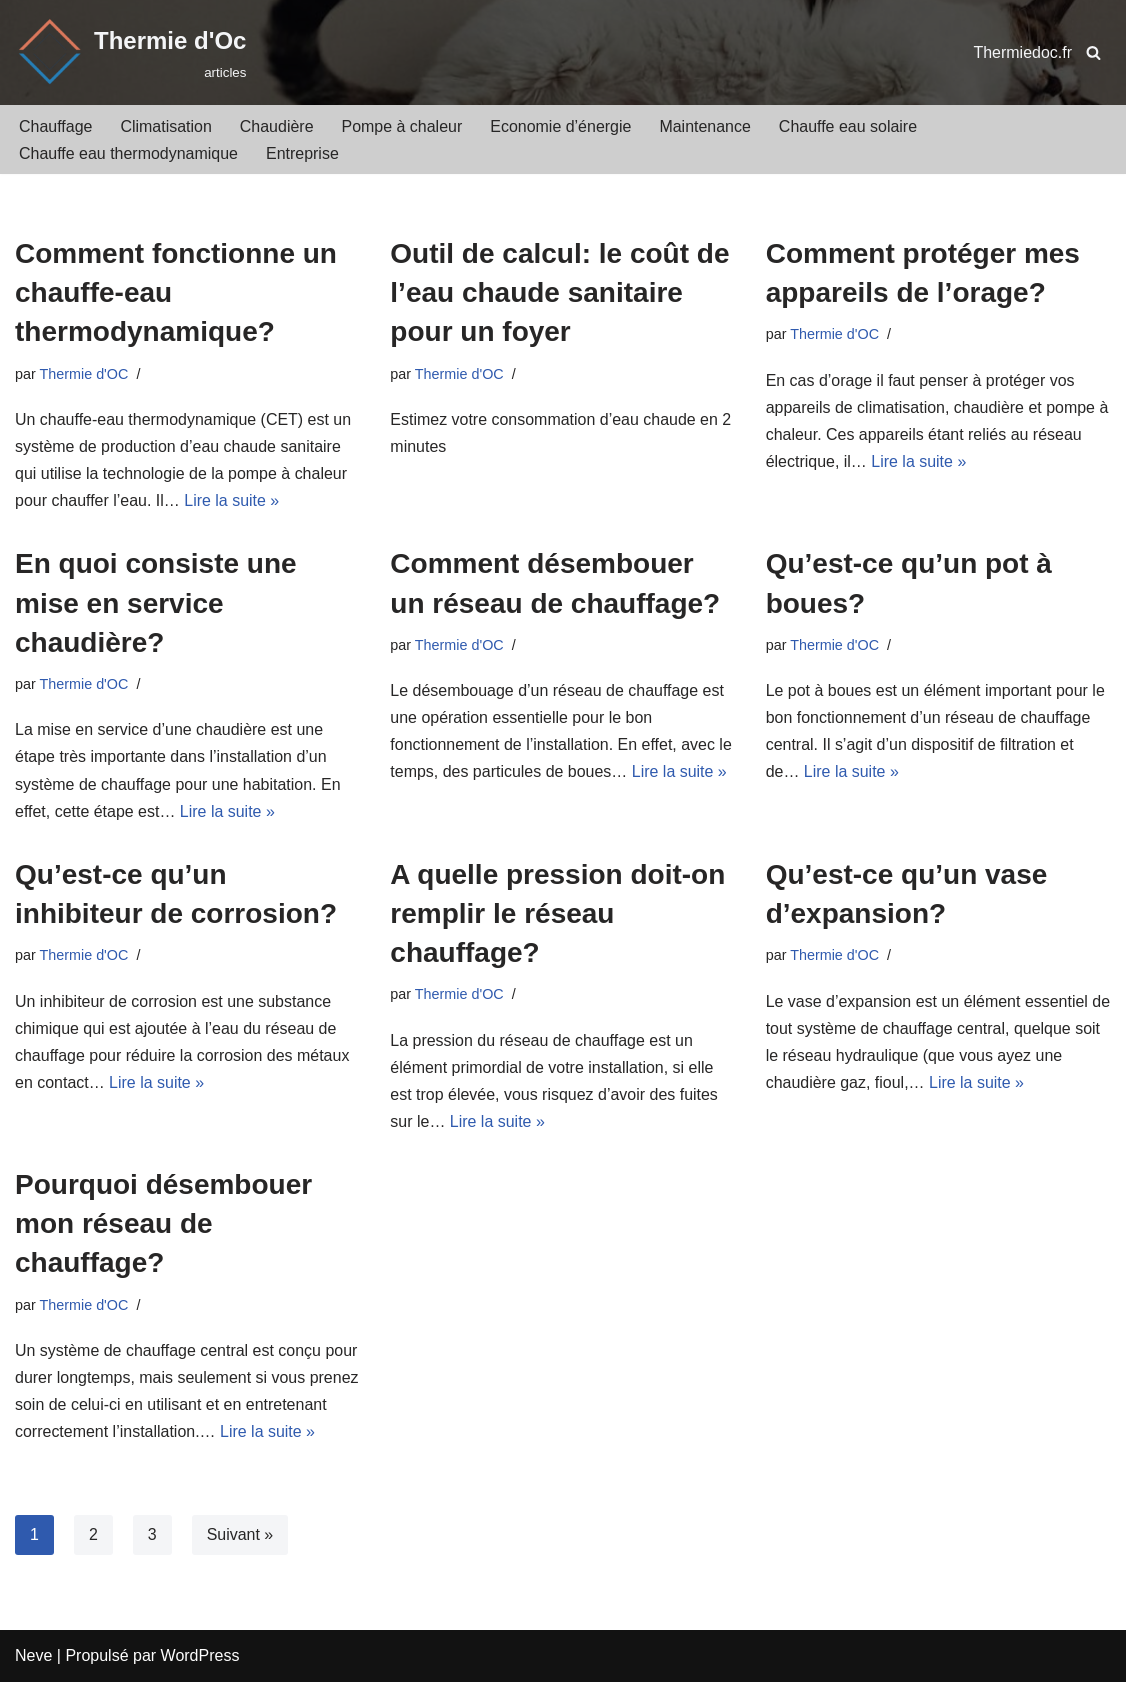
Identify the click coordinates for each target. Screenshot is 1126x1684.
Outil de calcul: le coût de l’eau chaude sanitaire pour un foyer (559, 292)
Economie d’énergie (561, 126)
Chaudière (277, 126)
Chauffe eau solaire (849, 126)
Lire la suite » (232, 501)
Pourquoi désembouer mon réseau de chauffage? (163, 1225)
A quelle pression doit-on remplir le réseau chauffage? (557, 914)
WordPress (200, 1658)
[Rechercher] (1093, 52)
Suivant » (240, 1536)
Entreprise (302, 153)
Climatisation (167, 126)
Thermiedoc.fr (1022, 52)
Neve (33, 1658)
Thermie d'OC (84, 374)
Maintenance (706, 126)
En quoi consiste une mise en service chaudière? (156, 603)
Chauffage (56, 126)
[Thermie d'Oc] (130, 52)
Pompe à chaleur (402, 126)
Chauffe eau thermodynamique (128, 153)
